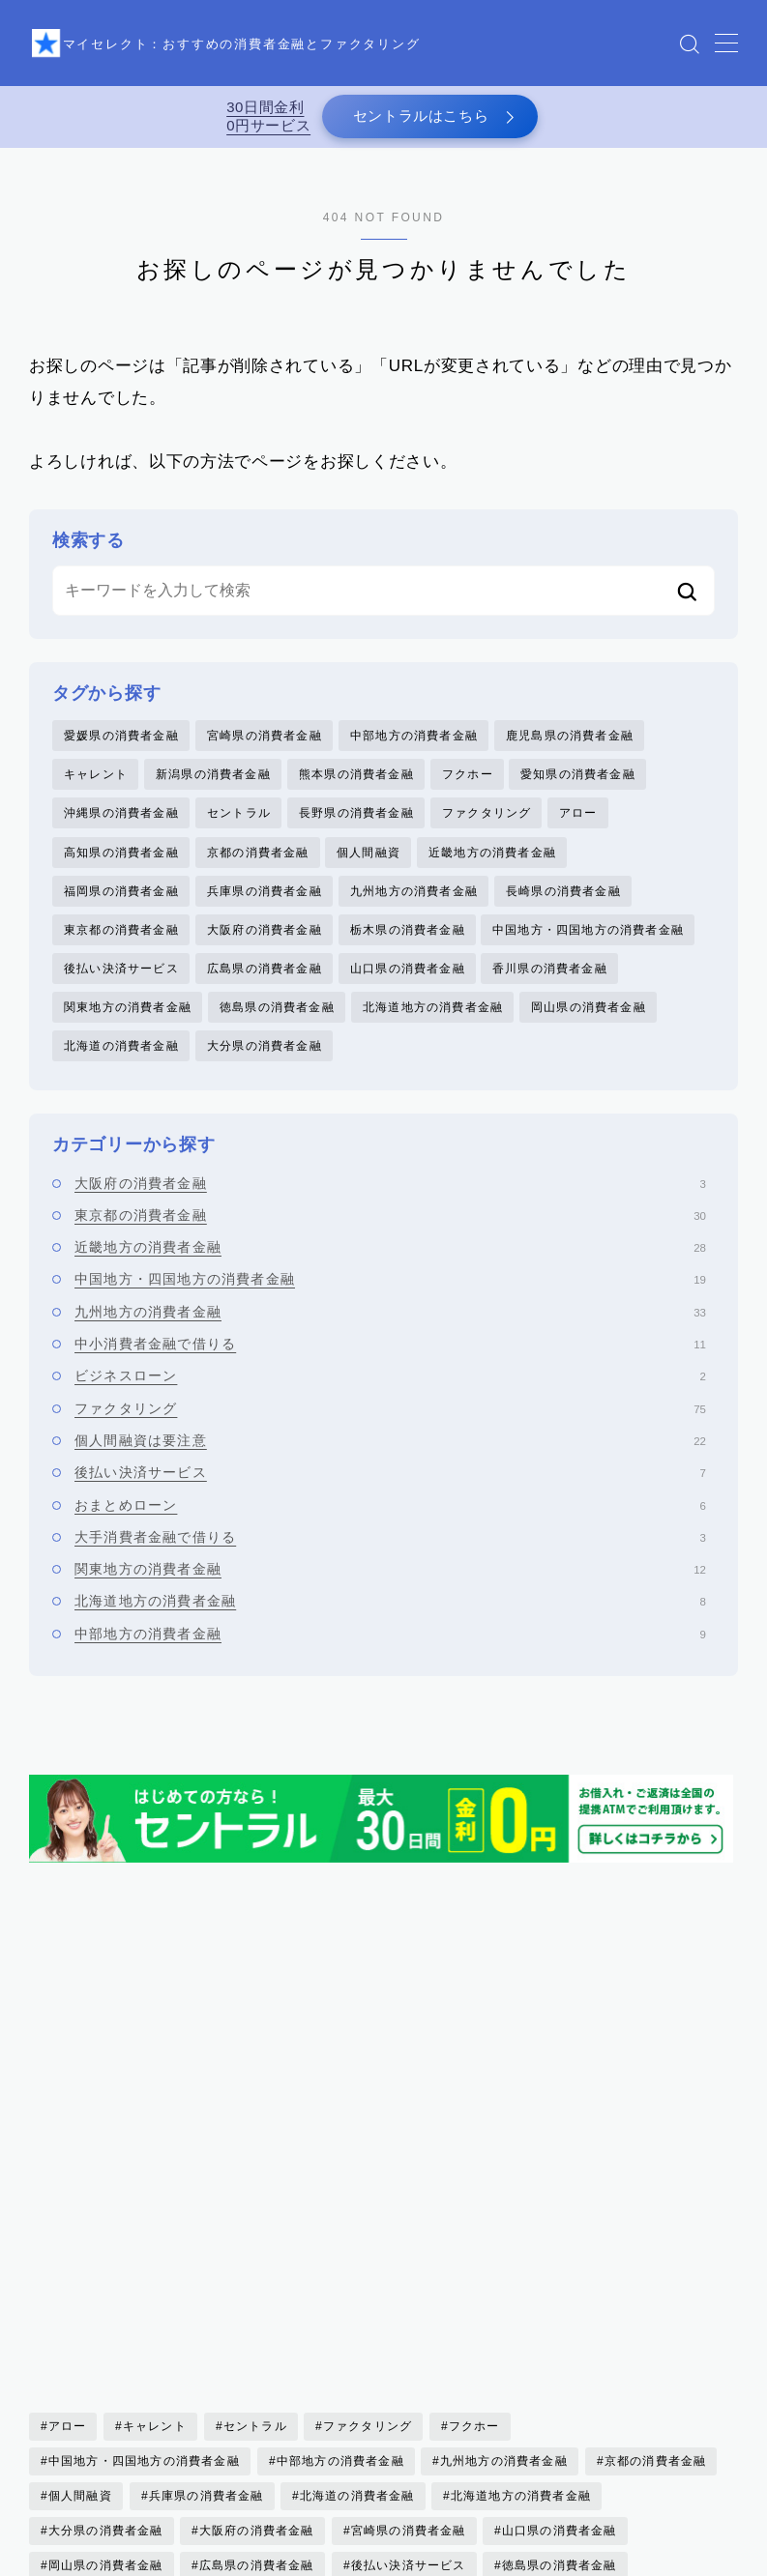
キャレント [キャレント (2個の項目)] (155, 2115)
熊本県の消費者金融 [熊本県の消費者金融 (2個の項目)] (408, 2323)
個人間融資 (368, 869)
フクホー (467, 787)
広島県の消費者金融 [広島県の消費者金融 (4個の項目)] (256, 2254)
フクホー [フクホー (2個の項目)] (474, 2115)
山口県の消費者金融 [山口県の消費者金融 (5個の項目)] (559, 2219)
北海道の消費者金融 (121, 1074)
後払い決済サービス (121, 992)
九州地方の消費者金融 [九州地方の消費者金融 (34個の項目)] (504, 2149)
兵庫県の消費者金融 (264, 909)
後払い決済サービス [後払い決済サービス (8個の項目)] (408, 2254)
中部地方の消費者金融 (414, 746)
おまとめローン (390, 1534)
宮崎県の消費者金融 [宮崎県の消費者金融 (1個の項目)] (408, 2219)
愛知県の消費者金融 (577, 787)
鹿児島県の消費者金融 (570, 746)
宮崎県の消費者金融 (264, 746)
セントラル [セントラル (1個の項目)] (255, 2115)
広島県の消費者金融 (264, 992)
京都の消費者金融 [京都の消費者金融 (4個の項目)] (655, 2149)
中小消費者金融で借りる (390, 1373)
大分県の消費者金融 (264, 1074)
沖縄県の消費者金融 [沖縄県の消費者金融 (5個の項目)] (256, 2323)
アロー (578, 828)
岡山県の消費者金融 (588, 1033)
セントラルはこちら (418, 121)
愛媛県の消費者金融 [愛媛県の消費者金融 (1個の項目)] (105, 2289)
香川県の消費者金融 (549, 992)
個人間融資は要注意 (390, 1470)
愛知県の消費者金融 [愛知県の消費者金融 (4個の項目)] (256, 2289)
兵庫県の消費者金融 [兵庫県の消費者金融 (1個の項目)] (205, 2184)
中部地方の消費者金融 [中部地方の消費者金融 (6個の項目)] (339, 2149)
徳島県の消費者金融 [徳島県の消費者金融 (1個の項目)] (559, 2254)
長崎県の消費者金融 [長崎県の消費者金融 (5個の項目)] (269, 2358)
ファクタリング (486, 828)
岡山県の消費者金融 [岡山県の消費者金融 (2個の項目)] (105, 2254)
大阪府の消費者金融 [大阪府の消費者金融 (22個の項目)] (256, 2219)
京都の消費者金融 (258, 869)
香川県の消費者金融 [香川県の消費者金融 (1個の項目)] (105, 2393)
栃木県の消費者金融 (407, 951)
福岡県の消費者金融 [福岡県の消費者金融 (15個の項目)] (559, 2323)
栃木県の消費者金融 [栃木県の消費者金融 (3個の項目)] (105, 2323)
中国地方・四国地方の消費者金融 (588, 951)
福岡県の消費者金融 (121, 909)
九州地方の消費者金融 (414, 909)
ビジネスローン (390, 1405)
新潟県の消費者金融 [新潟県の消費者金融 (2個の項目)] (408, 2289)
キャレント (96, 787)
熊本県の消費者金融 (356, 787)
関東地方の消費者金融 (128, 1033)
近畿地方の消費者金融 (492, 869)
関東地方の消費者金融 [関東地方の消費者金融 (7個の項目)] (578, 2358)
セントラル (239, 828)
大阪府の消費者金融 (264, 951)
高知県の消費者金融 (121, 869)
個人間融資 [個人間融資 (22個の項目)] (80, 2184)
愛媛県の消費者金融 (121, 746)
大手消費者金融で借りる (390, 1567)
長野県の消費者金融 (356, 828)
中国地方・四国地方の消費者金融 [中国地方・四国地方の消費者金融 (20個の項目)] (144, 2149)
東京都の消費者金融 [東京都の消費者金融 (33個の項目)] (559, 2289)
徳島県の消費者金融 (277, 1033)
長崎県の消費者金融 (563, 909)
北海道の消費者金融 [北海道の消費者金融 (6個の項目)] (357, 2184)
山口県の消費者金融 (407, 992)
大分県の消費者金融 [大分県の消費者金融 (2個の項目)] (105, 2219)
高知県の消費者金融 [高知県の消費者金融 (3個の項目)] (256, 2393)
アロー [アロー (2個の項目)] (67, 2115)
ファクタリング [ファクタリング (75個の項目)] (367, 2115)
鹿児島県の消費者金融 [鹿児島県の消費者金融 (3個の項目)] (415, 2393)
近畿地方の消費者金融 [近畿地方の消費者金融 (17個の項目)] (112, 2358)
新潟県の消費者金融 (213, 787)
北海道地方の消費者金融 (433, 1033)
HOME (51, 2560)
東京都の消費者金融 (121, 951)
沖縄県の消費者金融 (121, 828)
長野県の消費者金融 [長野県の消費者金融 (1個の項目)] (421, 2358)
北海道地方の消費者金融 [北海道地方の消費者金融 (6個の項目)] (521, 2184)
